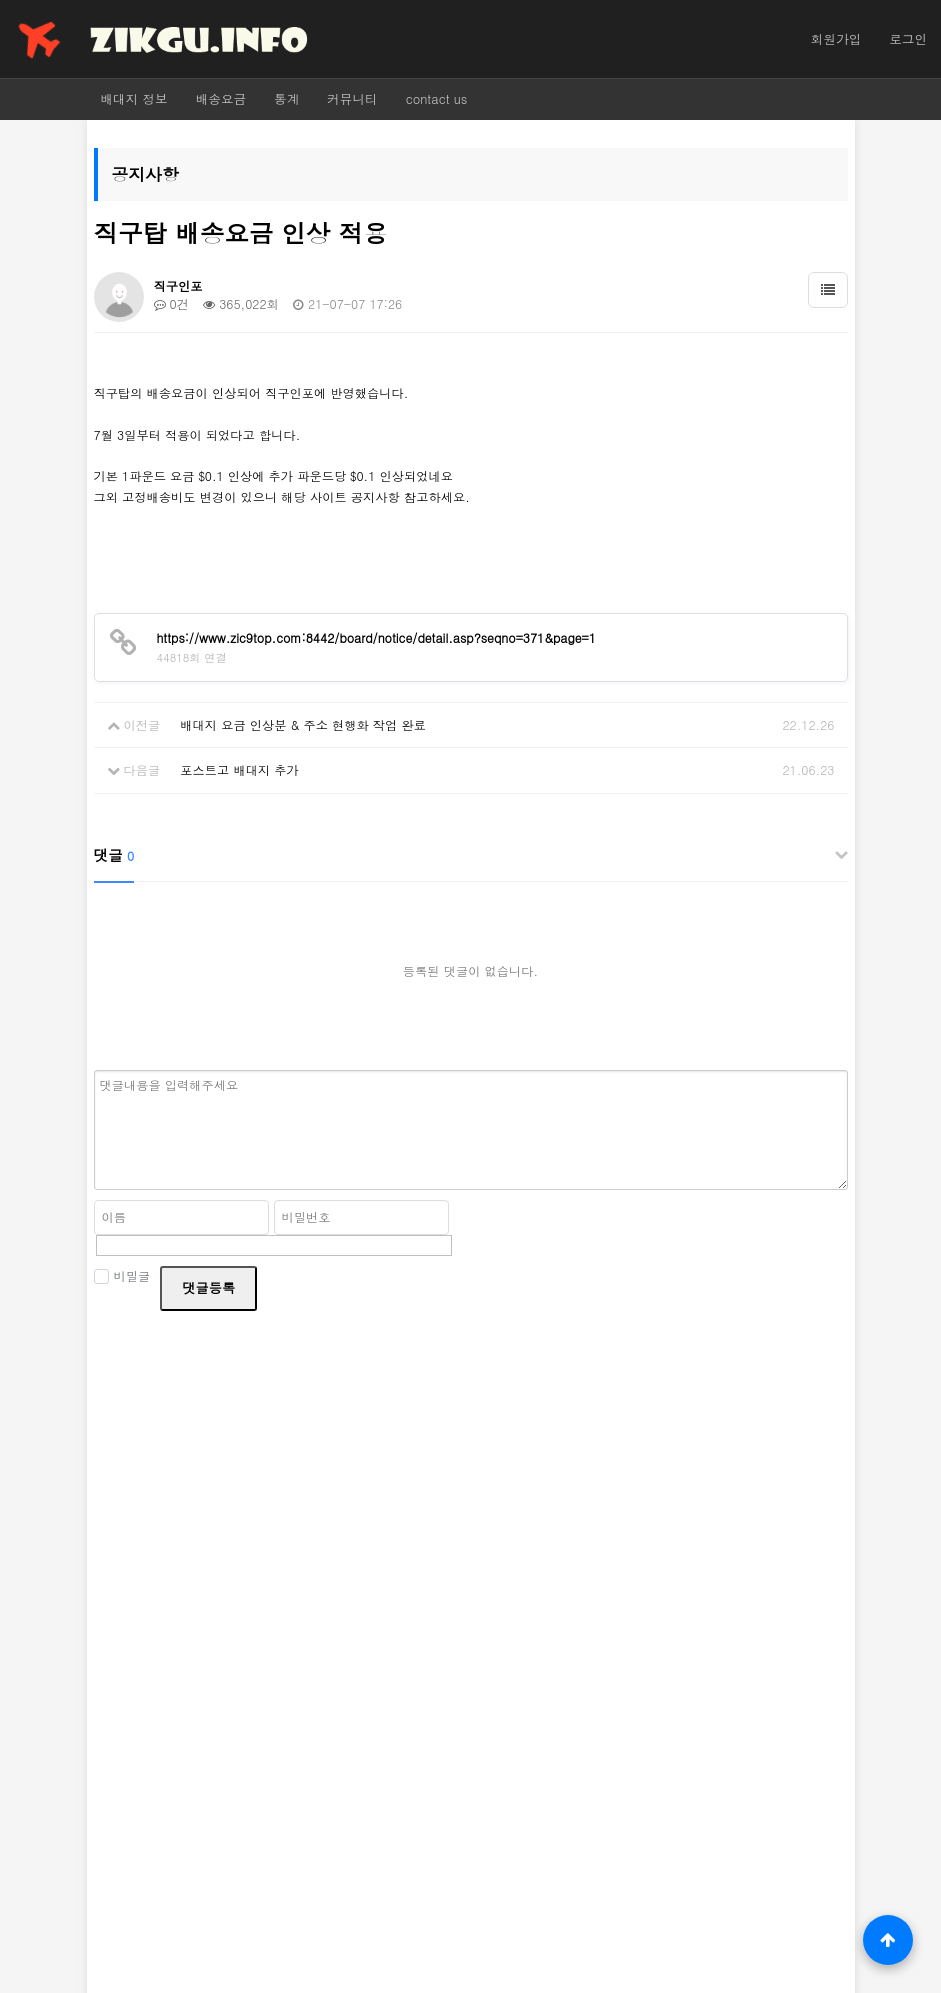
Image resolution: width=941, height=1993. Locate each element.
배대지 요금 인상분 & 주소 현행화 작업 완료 (303, 724)
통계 (286, 99)
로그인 (908, 39)
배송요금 (221, 99)
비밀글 (122, 1275)
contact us (437, 99)
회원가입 (836, 39)
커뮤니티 (352, 99)
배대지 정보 (134, 99)
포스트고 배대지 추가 (239, 769)
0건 (171, 303)
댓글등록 (208, 1287)
